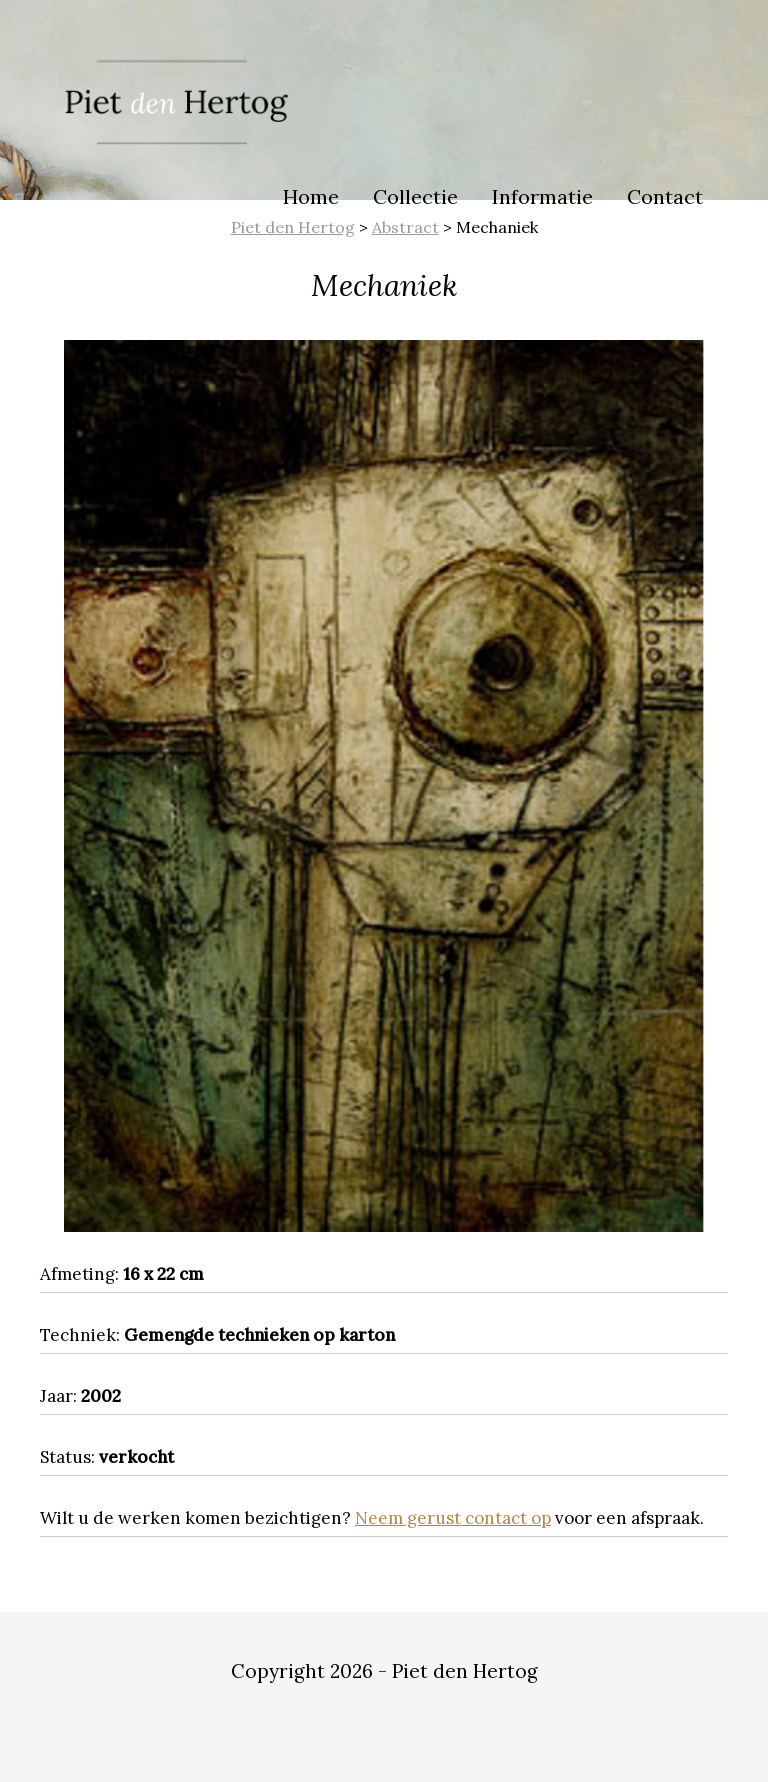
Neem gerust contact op (453, 1518)
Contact (665, 196)
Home (311, 196)
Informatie (542, 196)
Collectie (415, 196)
